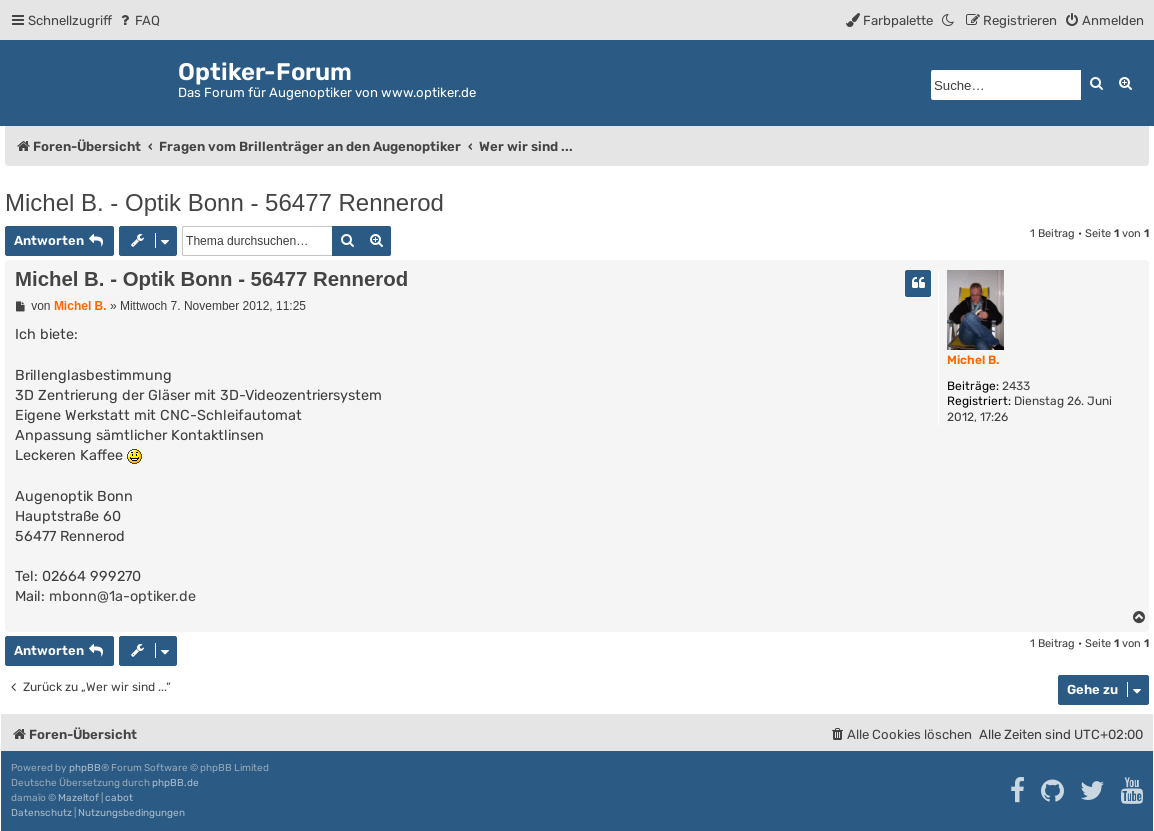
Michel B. (973, 360)
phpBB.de (175, 783)
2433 (1016, 386)
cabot (119, 798)
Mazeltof (78, 798)
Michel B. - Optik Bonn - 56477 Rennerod (224, 202)
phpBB (85, 768)
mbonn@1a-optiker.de (122, 596)
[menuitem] (138, 20)
